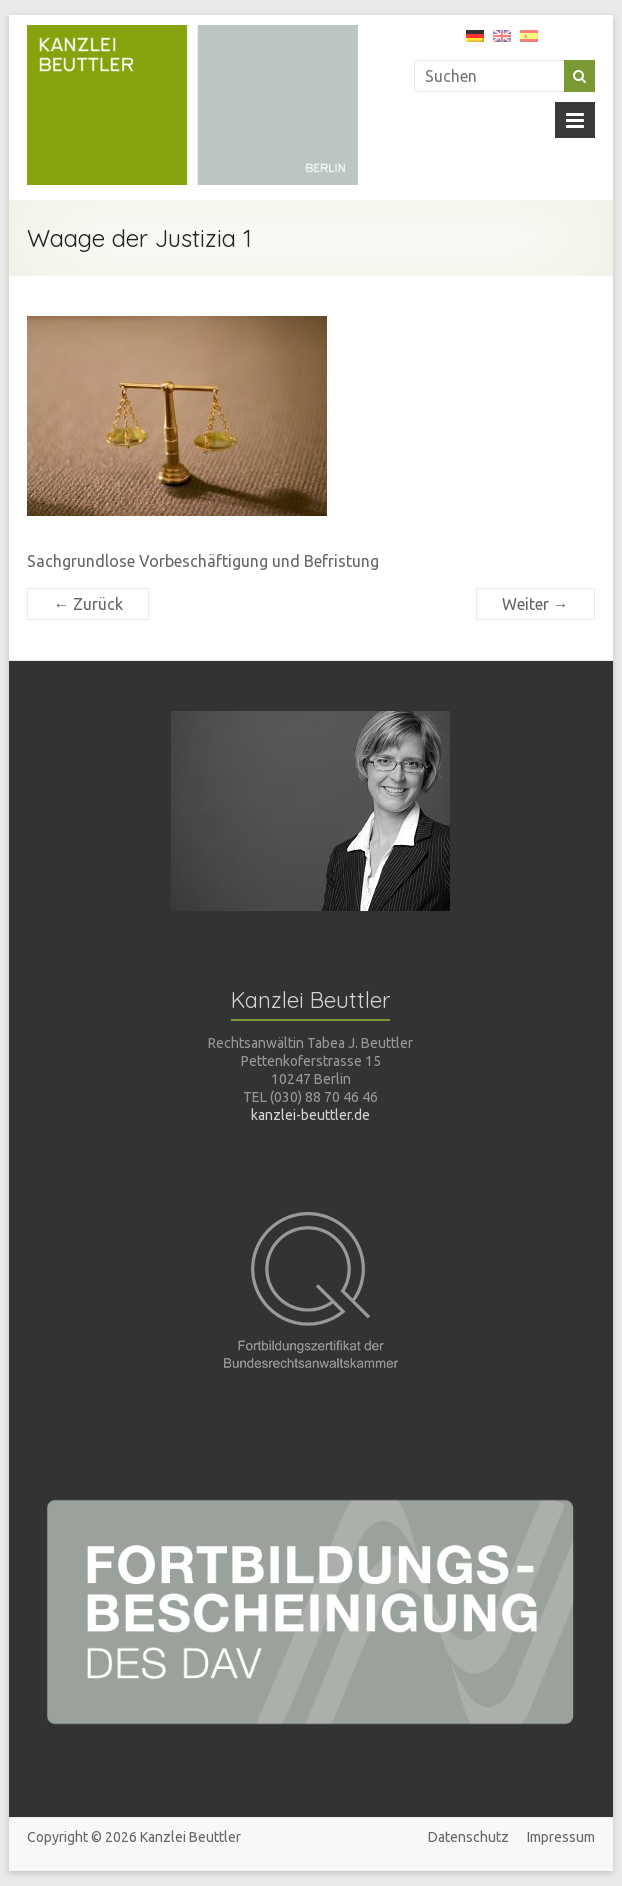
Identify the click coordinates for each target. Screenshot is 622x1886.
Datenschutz (468, 1837)
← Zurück (88, 604)
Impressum (561, 1837)
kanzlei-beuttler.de (310, 1115)
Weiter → (535, 604)
